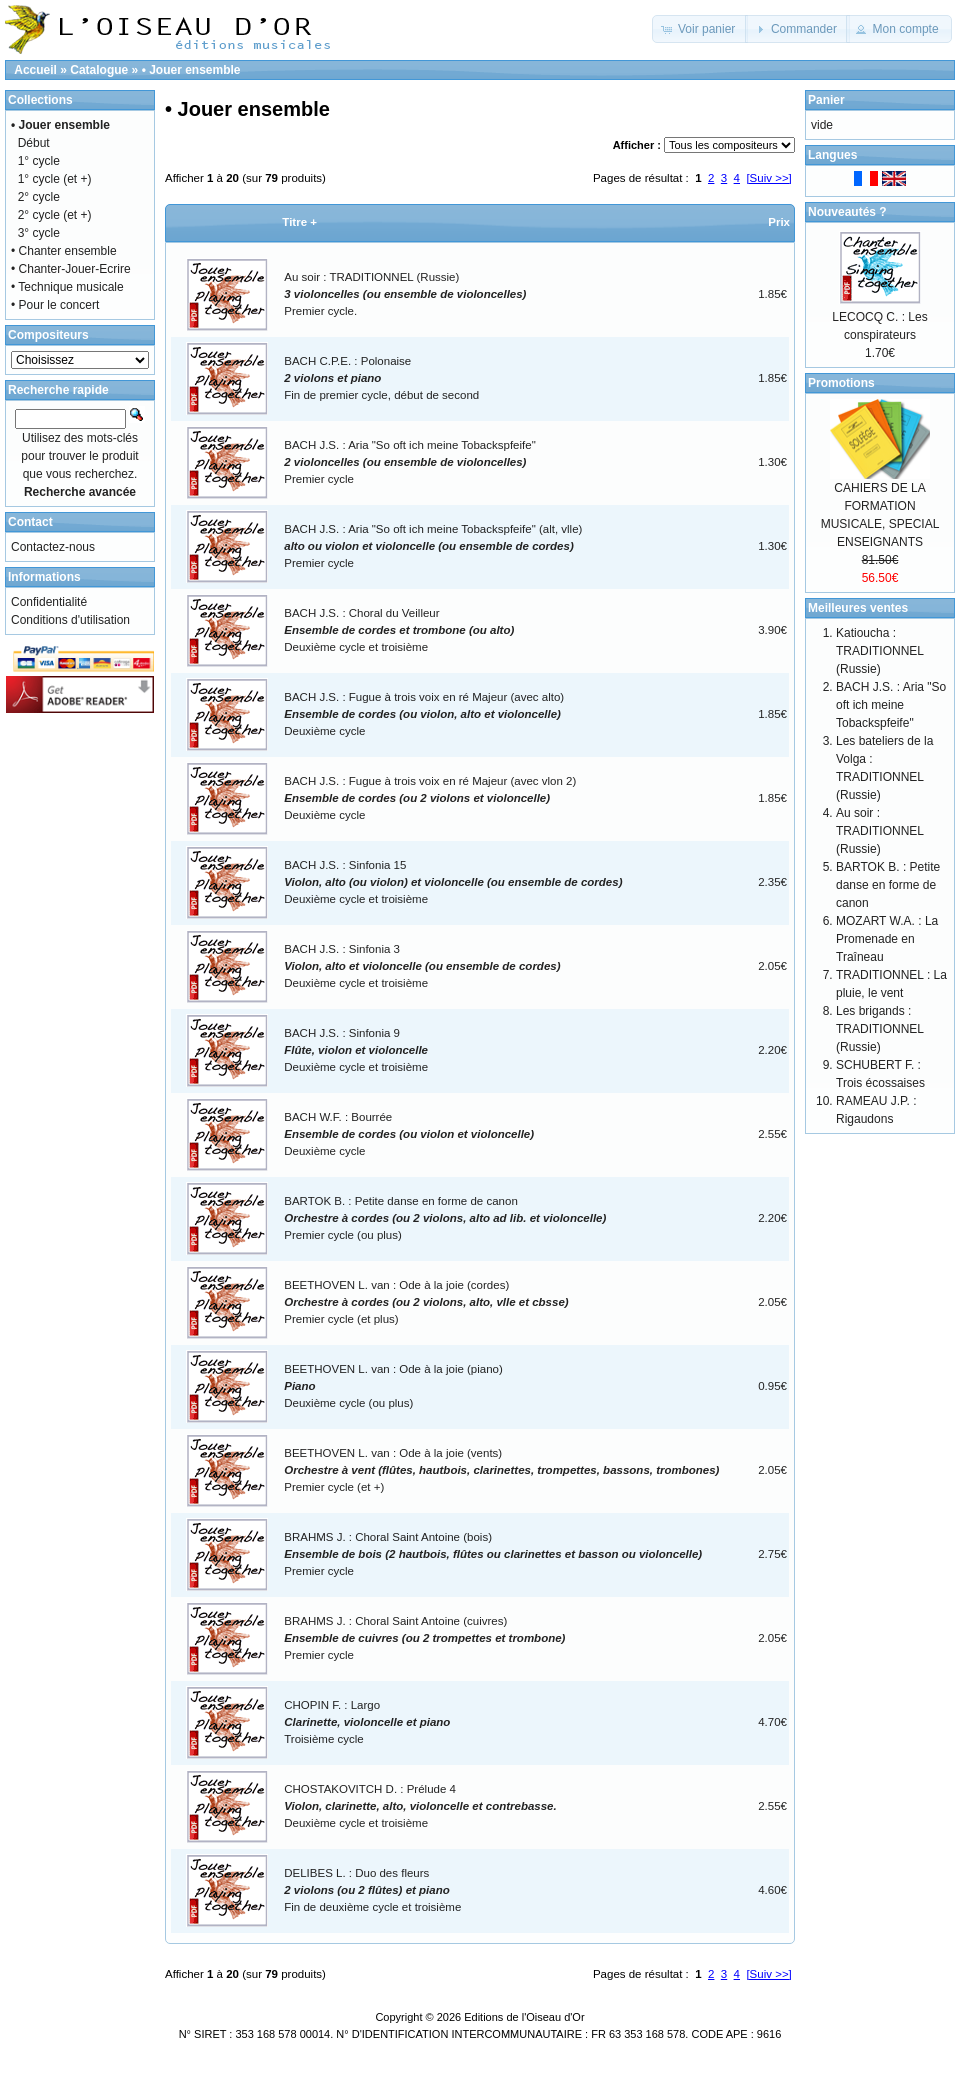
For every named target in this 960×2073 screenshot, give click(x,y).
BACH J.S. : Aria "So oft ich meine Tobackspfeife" (891, 705)
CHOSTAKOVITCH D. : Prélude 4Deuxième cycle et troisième (420, 1806)
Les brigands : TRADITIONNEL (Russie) (880, 1029)
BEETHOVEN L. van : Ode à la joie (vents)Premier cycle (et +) (501, 1470)
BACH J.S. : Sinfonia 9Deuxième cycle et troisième (356, 1050)
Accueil (35, 70)
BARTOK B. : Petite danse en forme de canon (888, 885)
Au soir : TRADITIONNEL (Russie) (880, 831)
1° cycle (39, 161)
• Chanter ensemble (64, 251)
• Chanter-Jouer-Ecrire (71, 269)
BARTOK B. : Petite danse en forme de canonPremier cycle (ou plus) (445, 1218)
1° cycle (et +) (55, 179)
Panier (826, 100)
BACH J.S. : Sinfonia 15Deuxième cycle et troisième (453, 882)
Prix (779, 222)
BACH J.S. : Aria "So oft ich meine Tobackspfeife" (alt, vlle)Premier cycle (433, 546)
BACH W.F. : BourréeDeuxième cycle (409, 1134)
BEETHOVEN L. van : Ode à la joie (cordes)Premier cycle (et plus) (426, 1302)
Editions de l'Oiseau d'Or (524, 2017)
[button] (700, 29)
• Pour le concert (55, 305)
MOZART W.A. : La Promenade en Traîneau (887, 939)
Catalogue (99, 70)
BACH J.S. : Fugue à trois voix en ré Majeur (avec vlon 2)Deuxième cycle (430, 798)
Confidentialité (49, 602)
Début (34, 143)
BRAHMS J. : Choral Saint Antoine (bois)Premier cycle (493, 1554)
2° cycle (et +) (55, 215)
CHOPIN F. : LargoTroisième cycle (367, 1722)
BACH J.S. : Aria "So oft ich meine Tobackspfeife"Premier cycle (409, 462)
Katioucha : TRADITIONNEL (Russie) (880, 651)
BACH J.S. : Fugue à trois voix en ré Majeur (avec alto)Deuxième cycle (424, 714)
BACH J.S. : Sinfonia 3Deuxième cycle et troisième (422, 966)
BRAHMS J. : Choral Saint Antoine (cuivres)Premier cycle (424, 1638)
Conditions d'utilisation (70, 620)
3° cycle (39, 233)
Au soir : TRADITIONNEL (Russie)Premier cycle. (405, 294)
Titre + (299, 222)
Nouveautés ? (847, 212)
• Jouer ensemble (191, 70)
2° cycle (39, 197)
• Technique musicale (67, 287)
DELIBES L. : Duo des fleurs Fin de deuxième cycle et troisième (372, 1890)
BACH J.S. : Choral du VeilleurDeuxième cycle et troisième (399, 630)
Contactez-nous (53, 547)
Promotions (841, 383)
